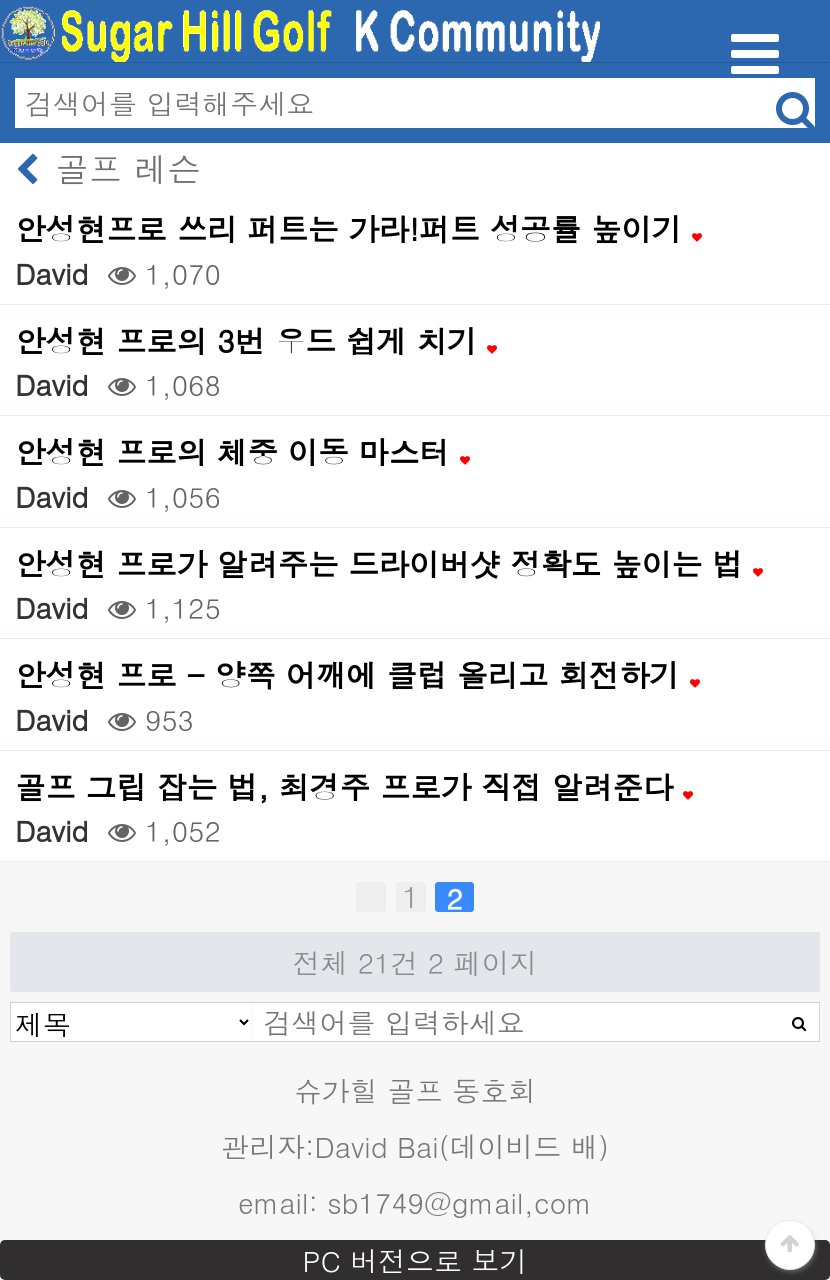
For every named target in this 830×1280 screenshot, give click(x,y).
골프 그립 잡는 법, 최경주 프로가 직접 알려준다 (354, 787)
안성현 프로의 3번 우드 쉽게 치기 (256, 341)
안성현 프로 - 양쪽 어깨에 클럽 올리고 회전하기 (357, 675)
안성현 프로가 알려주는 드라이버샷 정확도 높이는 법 (389, 564)
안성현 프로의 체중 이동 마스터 (242, 452)
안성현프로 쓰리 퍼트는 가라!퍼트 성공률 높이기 (358, 229)
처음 (371, 897)
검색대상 (11, 1003)
